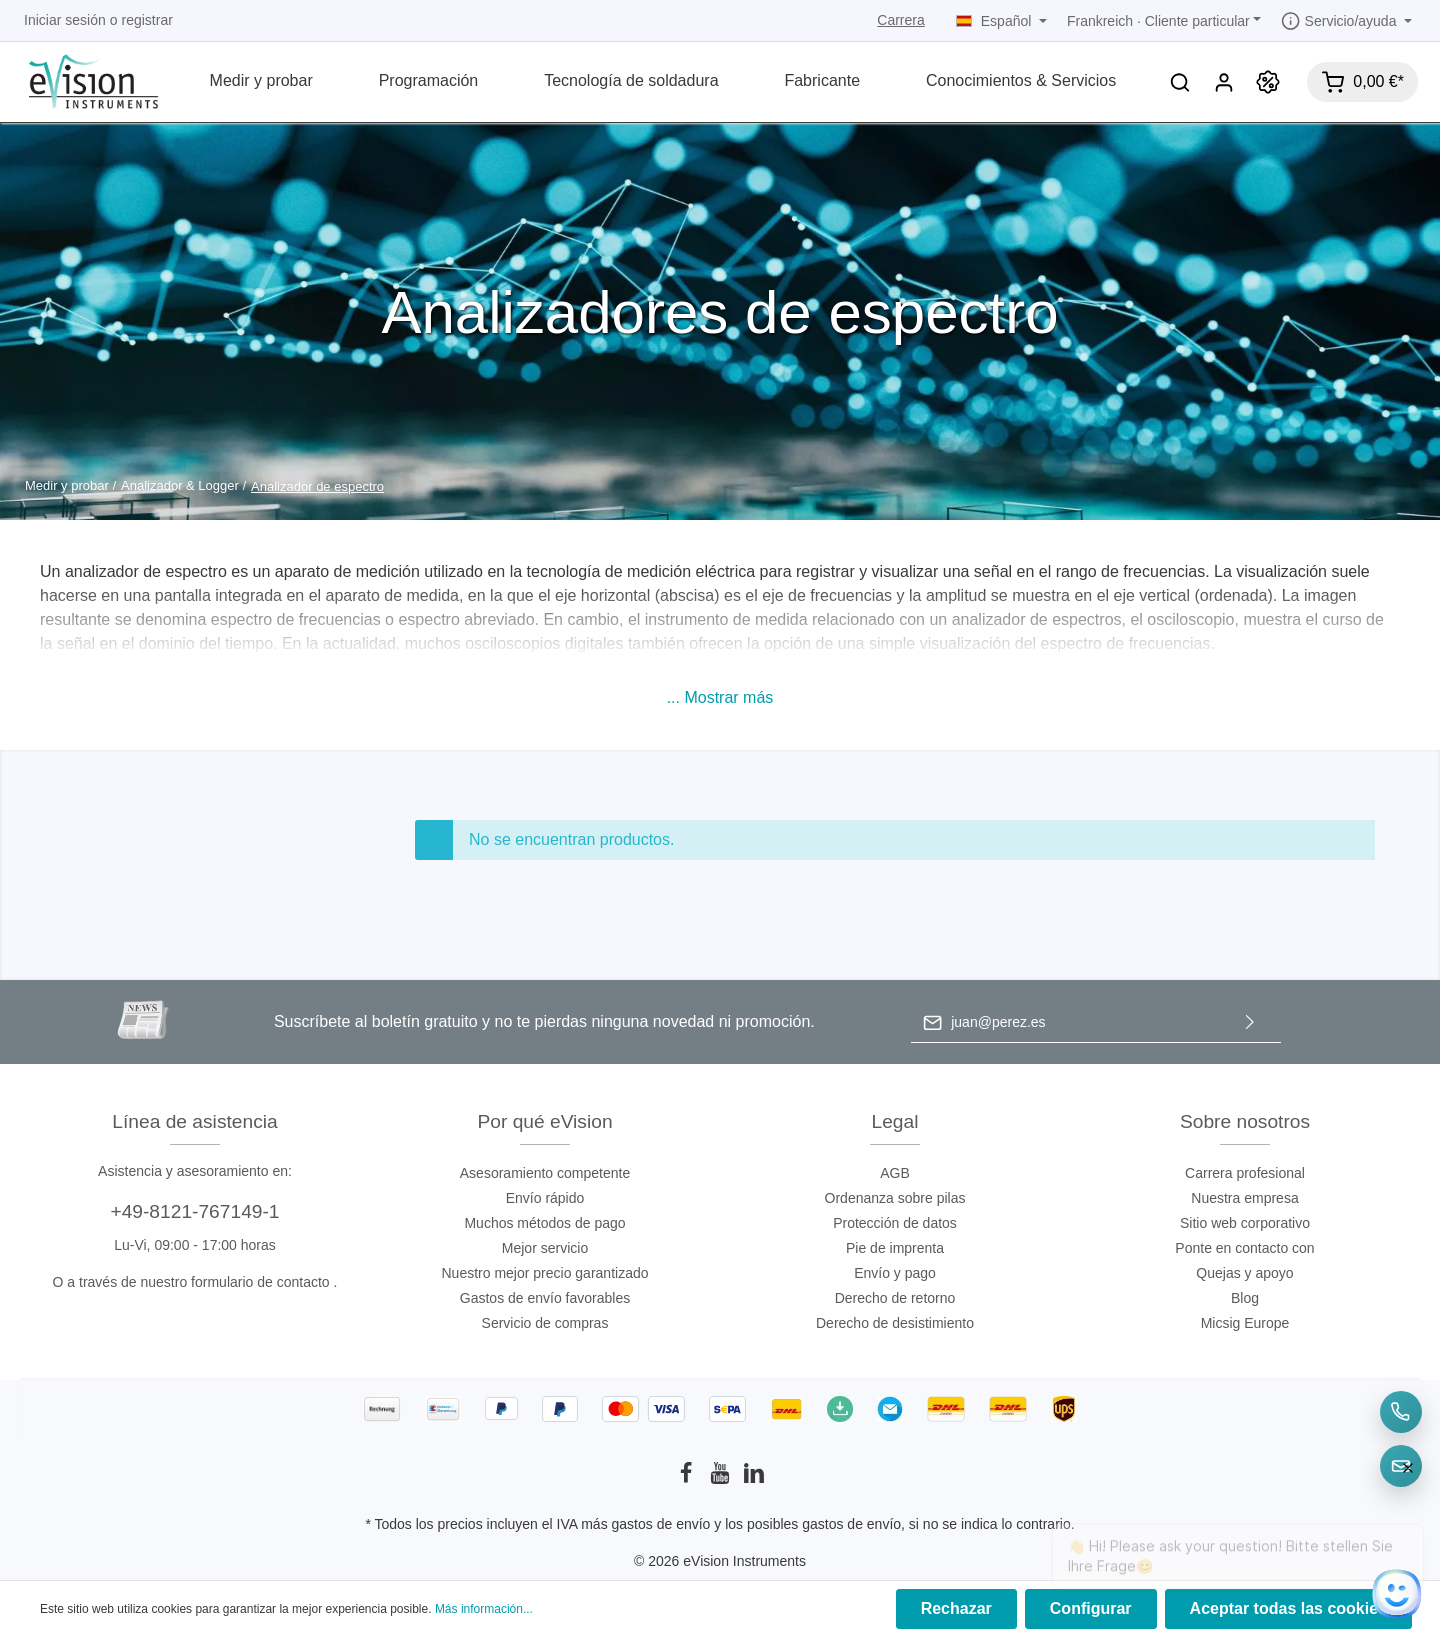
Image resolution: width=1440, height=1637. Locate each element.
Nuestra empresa (1244, 1198)
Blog (1245, 1298)
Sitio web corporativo (1245, 1223)
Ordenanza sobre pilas (895, 1198)
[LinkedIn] (754, 1479)
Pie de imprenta (895, 1248)
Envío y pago (895, 1273)
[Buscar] (1180, 82)
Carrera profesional (1245, 1173)
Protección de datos (895, 1223)
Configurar (1091, 1608)
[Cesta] (1362, 82)
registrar (147, 20)
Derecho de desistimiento (895, 1323)
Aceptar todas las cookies (1288, 1608)
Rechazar (956, 1608)
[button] (720, 698)
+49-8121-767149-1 (194, 1211)
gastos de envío (661, 1524)
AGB (895, 1173)
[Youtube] (722, 1479)
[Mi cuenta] (1224, 82)
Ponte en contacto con (1244, 1248)
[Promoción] (1268, 82)
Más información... (484, 1609)
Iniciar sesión (65, 20)
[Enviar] (1250, 1022)
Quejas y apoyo (1244, 1273)
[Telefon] (1401, 1412)
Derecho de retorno (895, 1298)
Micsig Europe (1245, 1323)
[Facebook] (688, 1479)
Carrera (900, 20)
